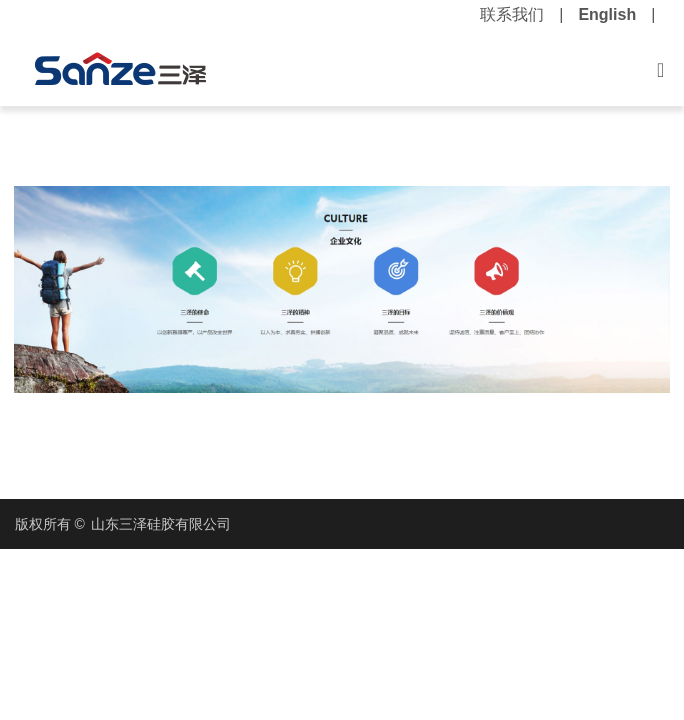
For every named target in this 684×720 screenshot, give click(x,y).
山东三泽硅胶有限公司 (161, 524)
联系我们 (512, 14)
